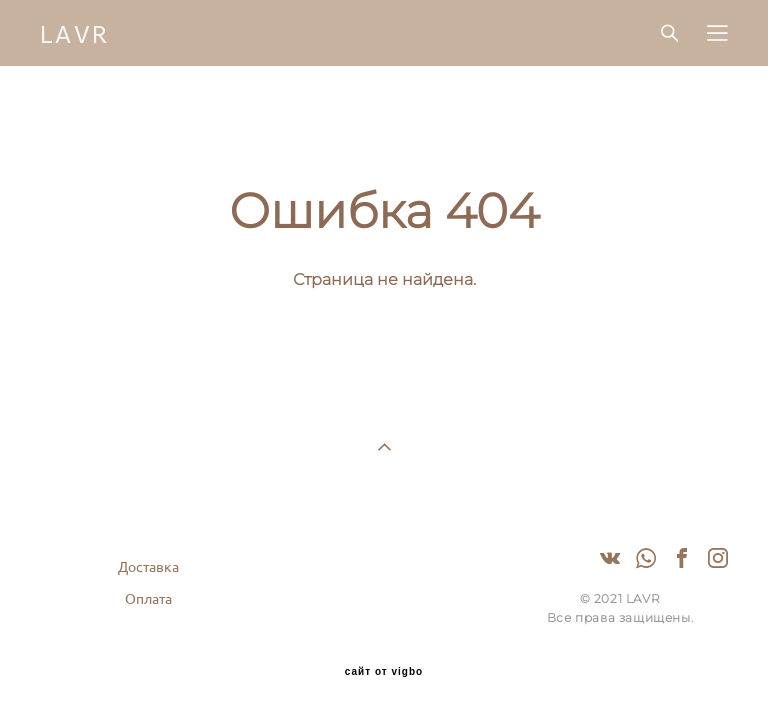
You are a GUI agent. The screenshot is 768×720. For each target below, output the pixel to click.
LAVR (75, 33)
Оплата (148, 599)
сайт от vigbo (384, 672)
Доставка (148, 567)
